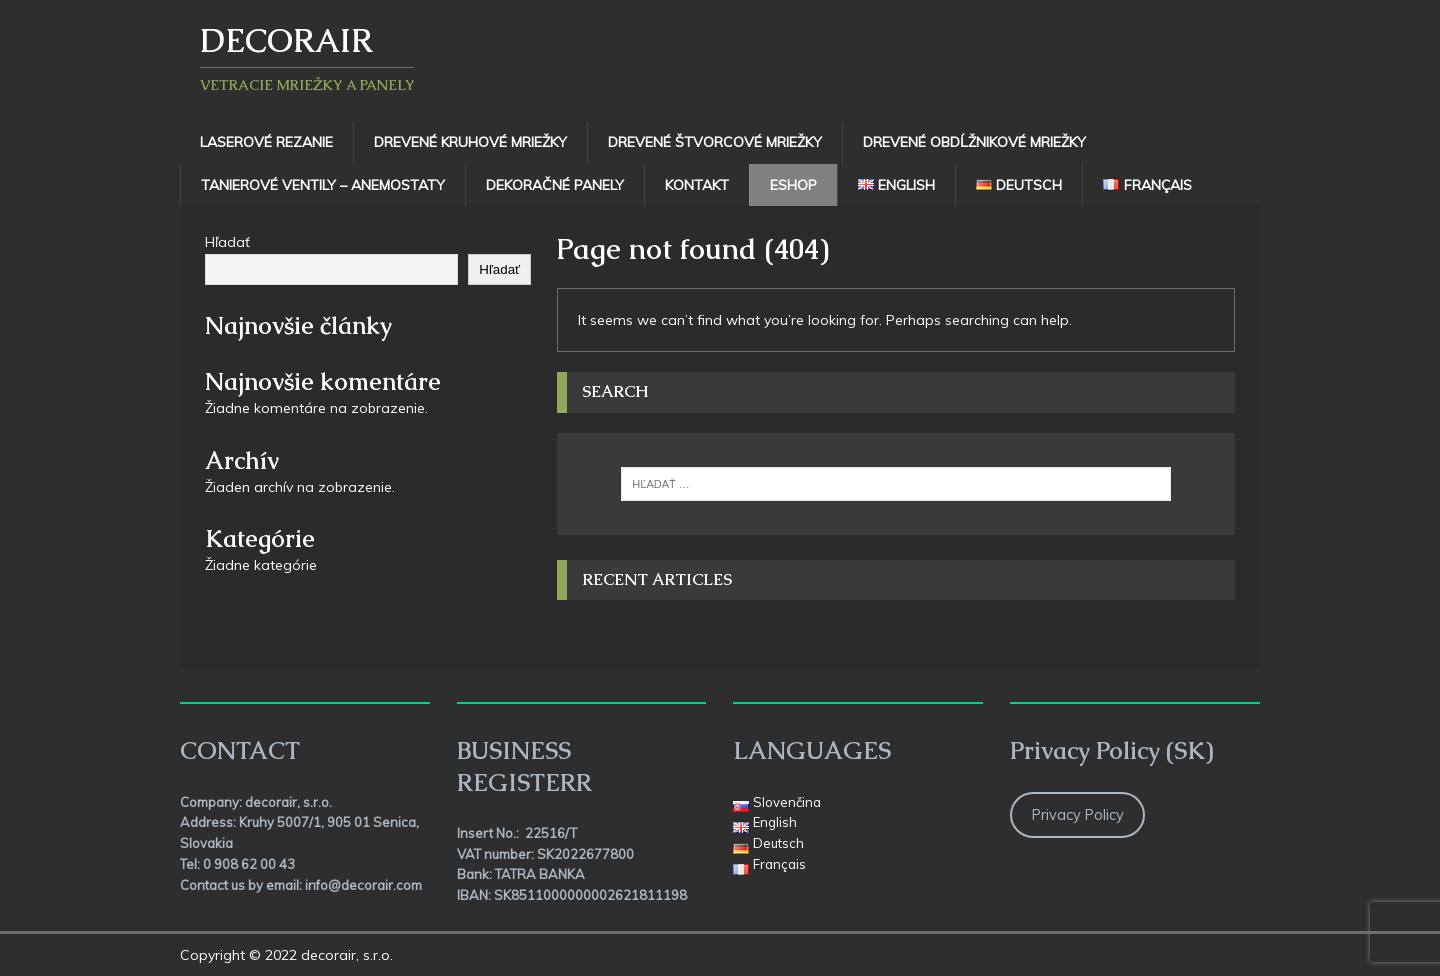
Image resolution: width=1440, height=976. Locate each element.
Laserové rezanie (266, 142)
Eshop (793, 185)
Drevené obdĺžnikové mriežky (974, 142)
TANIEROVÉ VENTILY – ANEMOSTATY (323, 185)
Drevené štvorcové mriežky (715, 142)
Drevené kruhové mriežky (470, 142)
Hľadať (227, 242)
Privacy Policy (1078, 814)
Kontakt (697, 185)
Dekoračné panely (555, 185)
